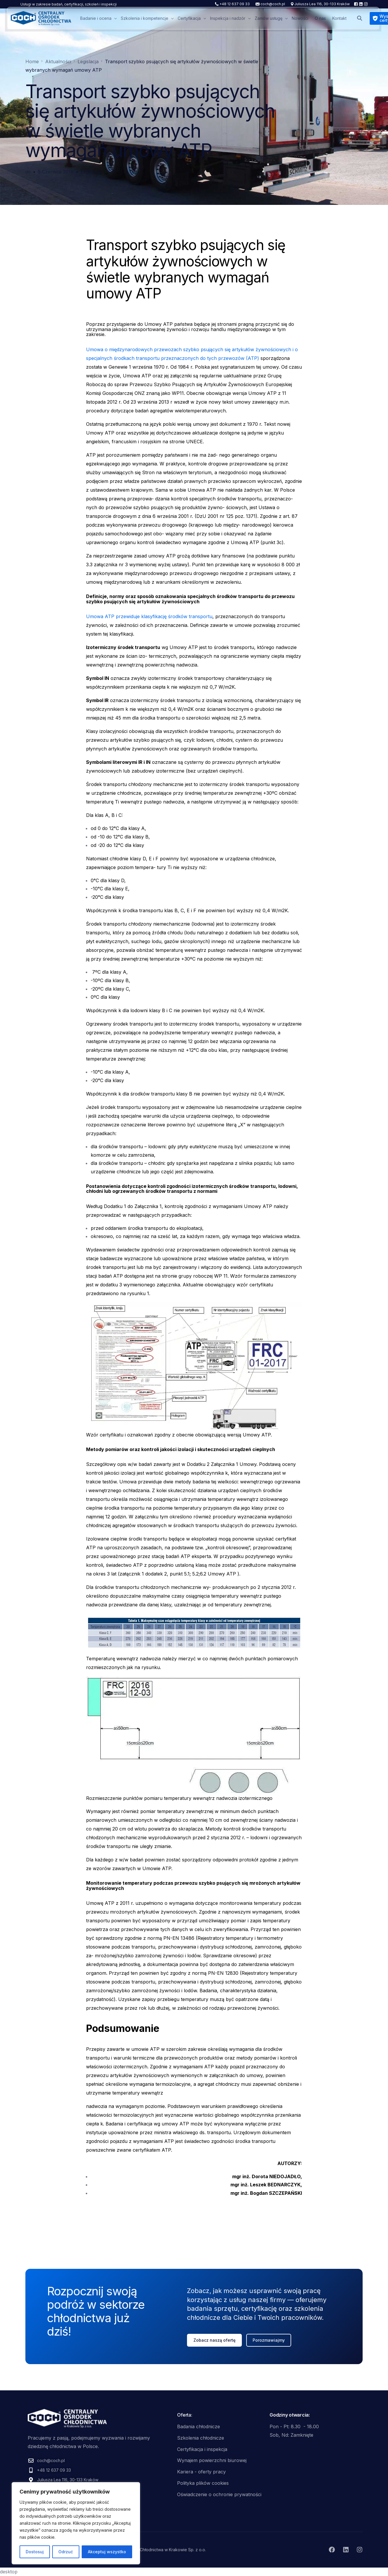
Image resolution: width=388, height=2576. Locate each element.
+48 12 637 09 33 (234, 4)
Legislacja (91, 172)
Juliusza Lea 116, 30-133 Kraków (322, 4)
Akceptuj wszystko (107, 2551)
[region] (76, 2523)
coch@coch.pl (273, 4)
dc (28, 172)
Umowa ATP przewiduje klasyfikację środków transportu (149, 616)
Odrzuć (65, 2551)
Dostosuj (35, 2551)
